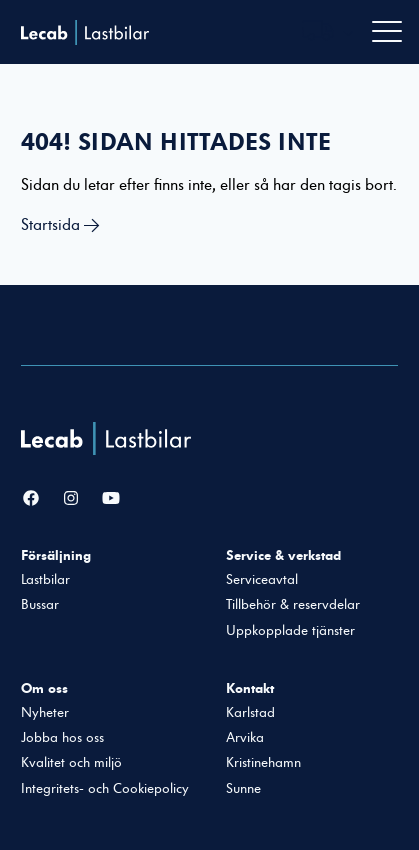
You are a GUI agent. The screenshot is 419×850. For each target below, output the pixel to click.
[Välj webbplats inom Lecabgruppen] (328, 32)
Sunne (243, 789)
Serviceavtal (262, 580)
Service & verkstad (283, 555)
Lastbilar (45, 580)
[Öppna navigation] (387, 32)
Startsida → (60, 225)
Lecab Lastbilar (85, 32)
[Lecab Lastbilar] (108, 438)
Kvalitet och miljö (71, 763)
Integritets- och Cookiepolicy (105, 789)
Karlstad (250, 713)
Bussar (40, 605)
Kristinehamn (263, 763)
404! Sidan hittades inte (176, 142)
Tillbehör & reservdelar (293, 605)
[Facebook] (31, 499)
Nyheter (45, 713)
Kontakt (250, 688)
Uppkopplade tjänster (290, 631)
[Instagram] (71, 499)
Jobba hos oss (62, 738)
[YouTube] (111, 499)
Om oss (44, 688)
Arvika (245, 738)
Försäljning (56, 555)
